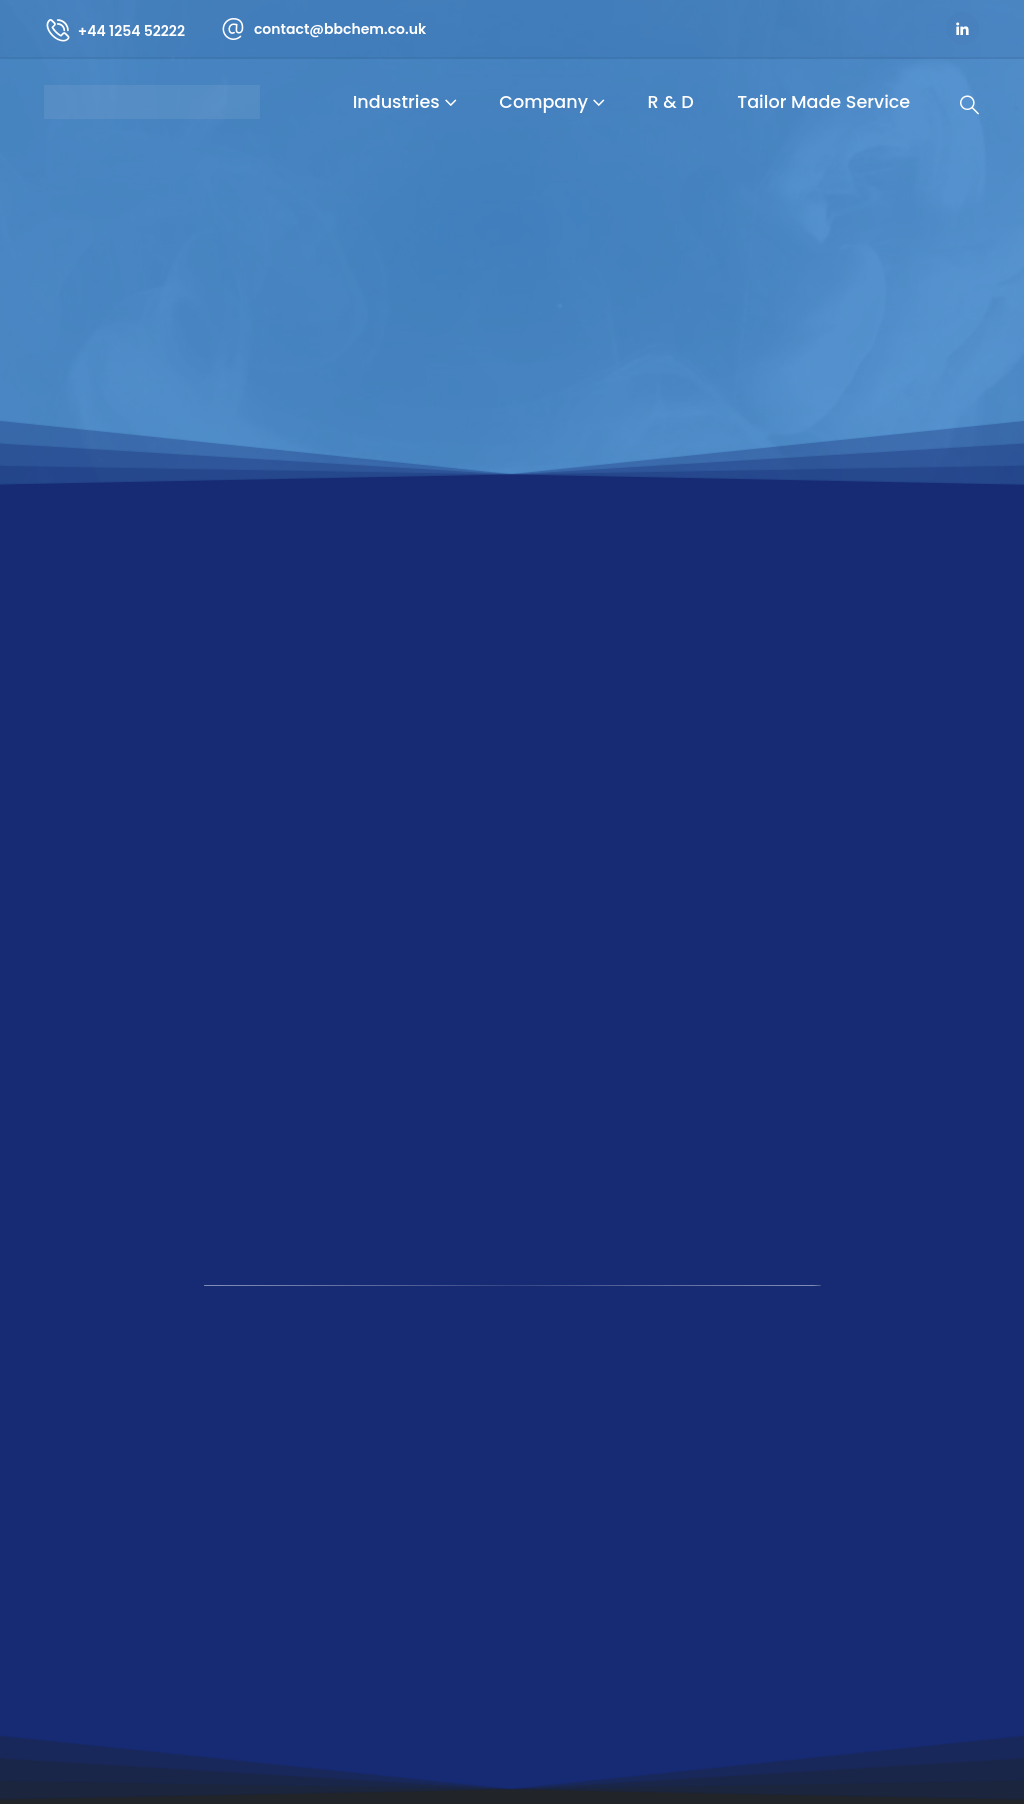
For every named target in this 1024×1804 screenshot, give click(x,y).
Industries (396, 102)
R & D (671, 102)
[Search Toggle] (969, 105)
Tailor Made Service (823, 102)
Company (543, 102)
